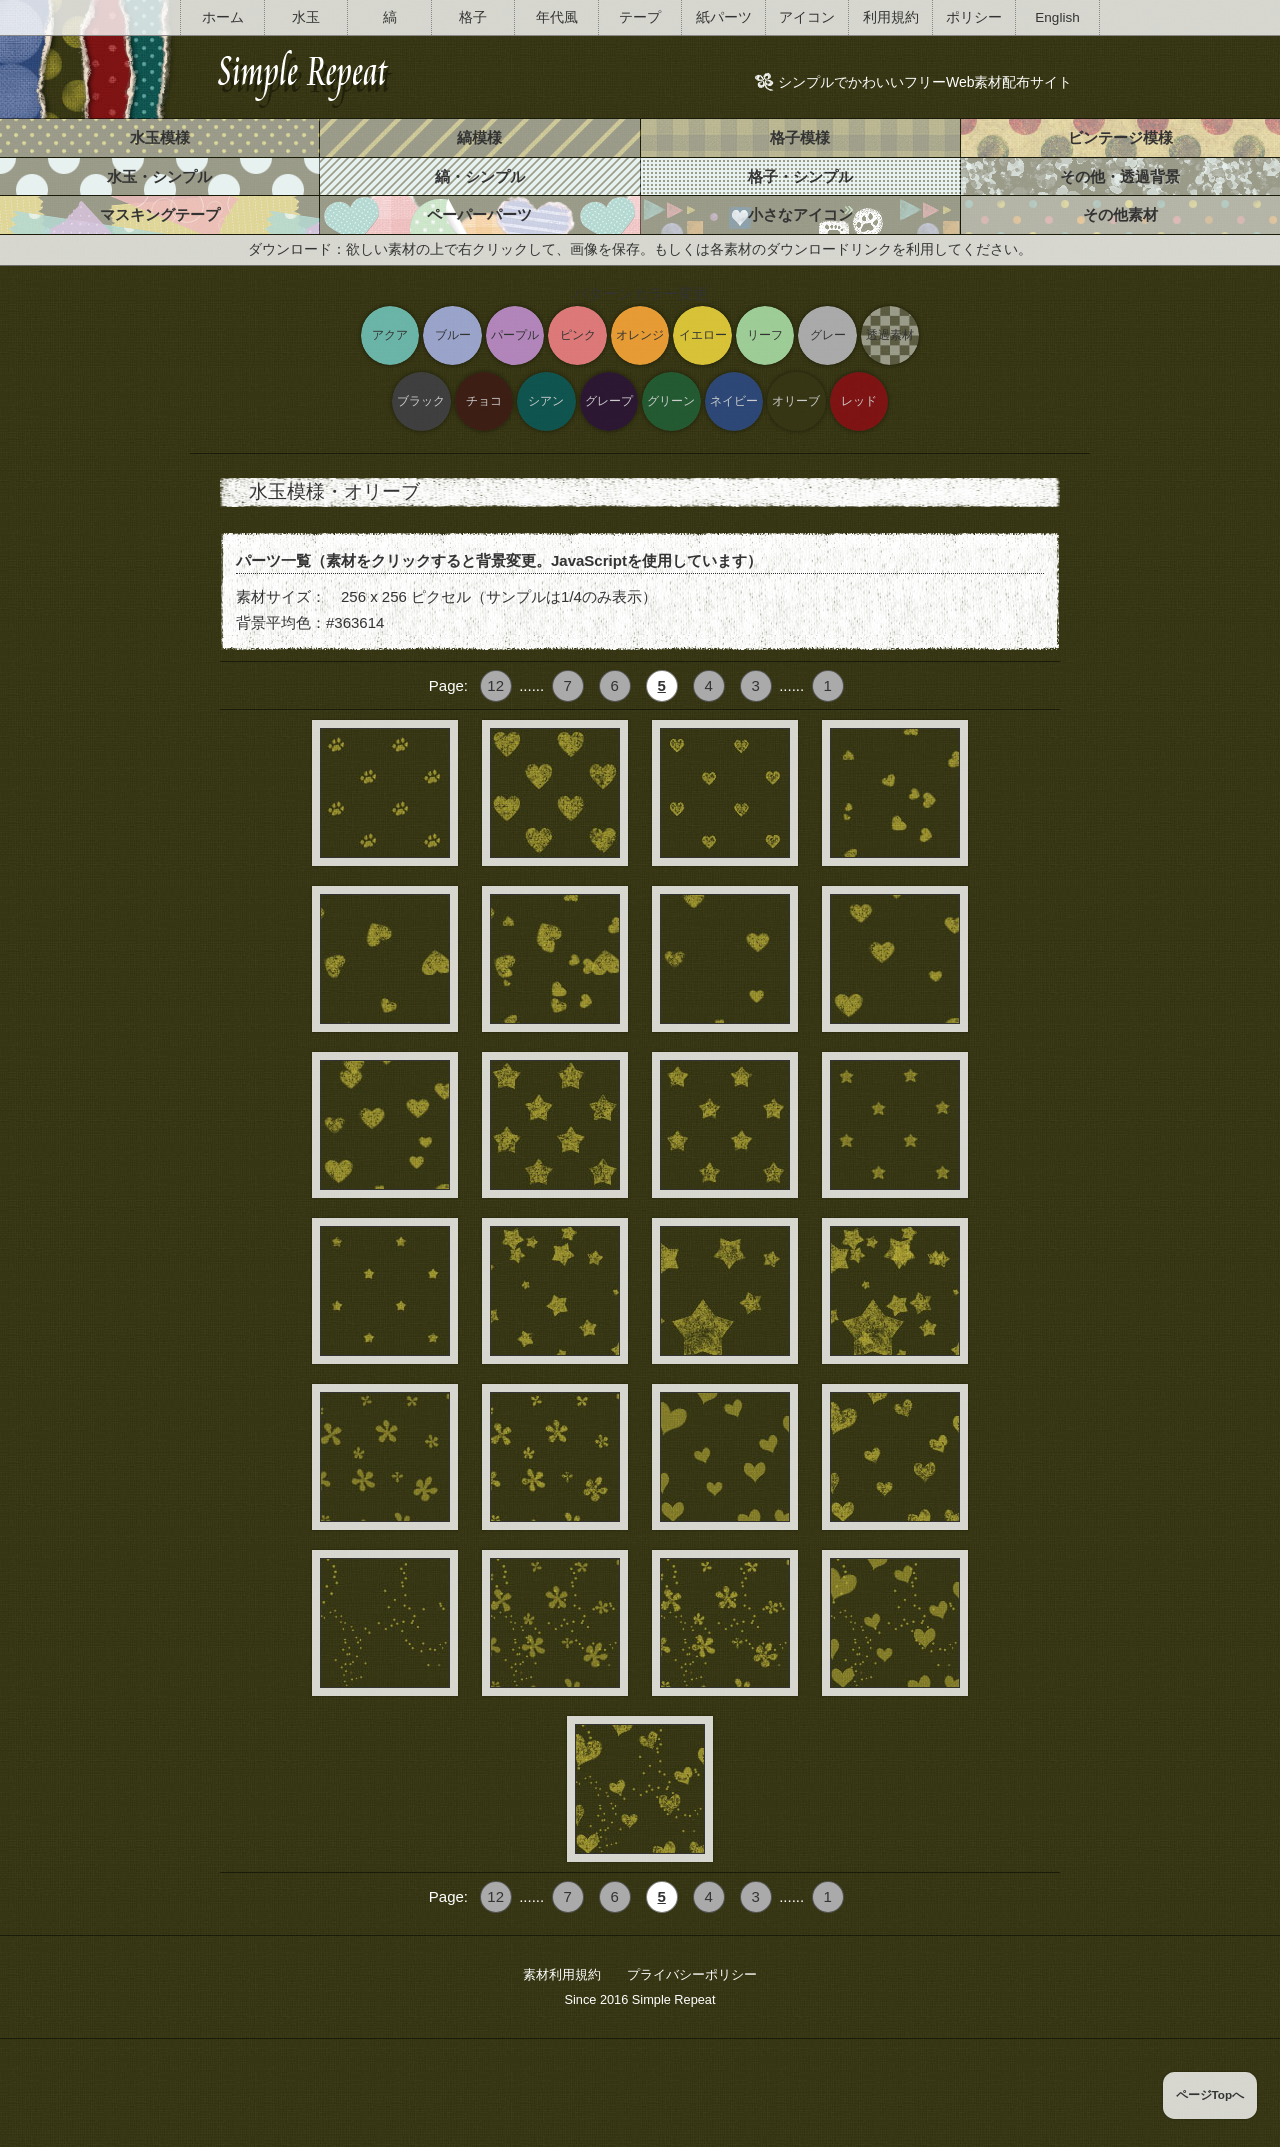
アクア (390, 334)
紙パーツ (724, 17)
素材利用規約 (562, 1974)
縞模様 (479, 137)
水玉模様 (160, 137)
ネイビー (734, 400)
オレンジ (640, 334)
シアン (546, 400)
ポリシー (974, 17)
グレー (828, 334)
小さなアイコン (800, 214)
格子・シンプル (800, 176)
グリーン (671, 400)
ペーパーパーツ (479, 214)
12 (495, 685)
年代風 (557, 17)
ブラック (421, 400)
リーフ (765, 334)
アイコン (807, 17)
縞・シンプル (480, 176)
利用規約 (891, 17)
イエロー (703, 334)
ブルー (453, 334)
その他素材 (1120, 214)
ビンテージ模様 (1120, 137)
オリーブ (796, 400)
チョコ (484, 400)
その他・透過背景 (1120, 176)
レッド (859, 400)
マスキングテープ (160, 214)
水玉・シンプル (159, 176)
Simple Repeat (674, 1999)
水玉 (306, 17)
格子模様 (800, 137)
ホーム (223, 17)
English (1057, 17)
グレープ (609, 400)
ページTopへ (1210, 2094)
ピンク (578, 334)
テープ (640, 17)
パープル (515, 334)
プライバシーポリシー (692, 1974)
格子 (473, 17)
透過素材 (890, 334)
